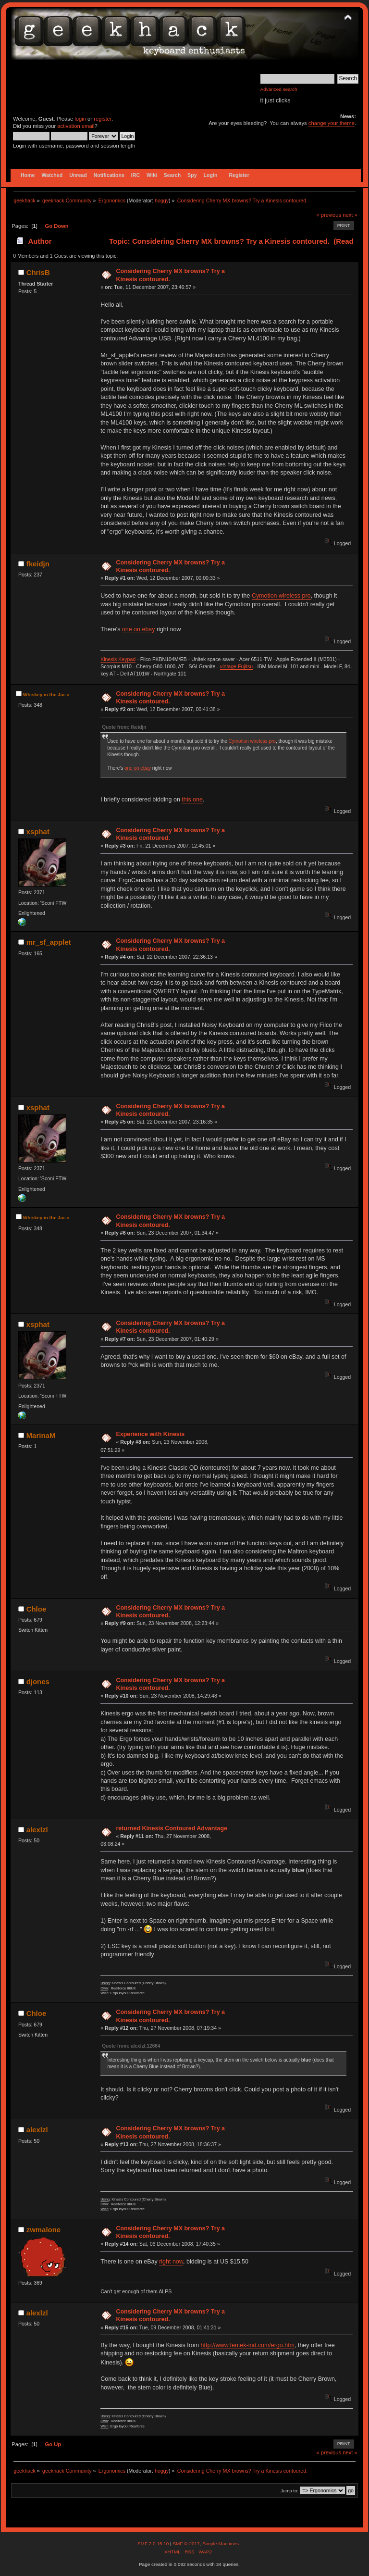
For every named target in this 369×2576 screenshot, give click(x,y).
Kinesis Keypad (117, 659)
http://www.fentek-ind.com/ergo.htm (248, 2345)
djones (37, 1681)
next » (350, 215)
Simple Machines (220, 2543)
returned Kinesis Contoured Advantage (171, 1828)
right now (171, 2261)
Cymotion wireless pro (281, 595)
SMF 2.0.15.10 (153, 2543)
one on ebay (138, 629)
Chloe (36, 1609)
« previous (328, 215)
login (80, 119)
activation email (75, 126)
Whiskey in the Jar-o (46, 694)
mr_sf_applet (48, 942)
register (102, 119)
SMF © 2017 (185, 2543)
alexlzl (37, 1830)
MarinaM (41, 1435)
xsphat (37, 831)
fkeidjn (37, 564)
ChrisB (38, 272)
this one (192, 799)
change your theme (331, 123)
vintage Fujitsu (236, 666)
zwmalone (43, 2230)
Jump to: (289, 2490)
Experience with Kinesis (150, 1434)
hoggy (162, 200)
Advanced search (278, 89)
